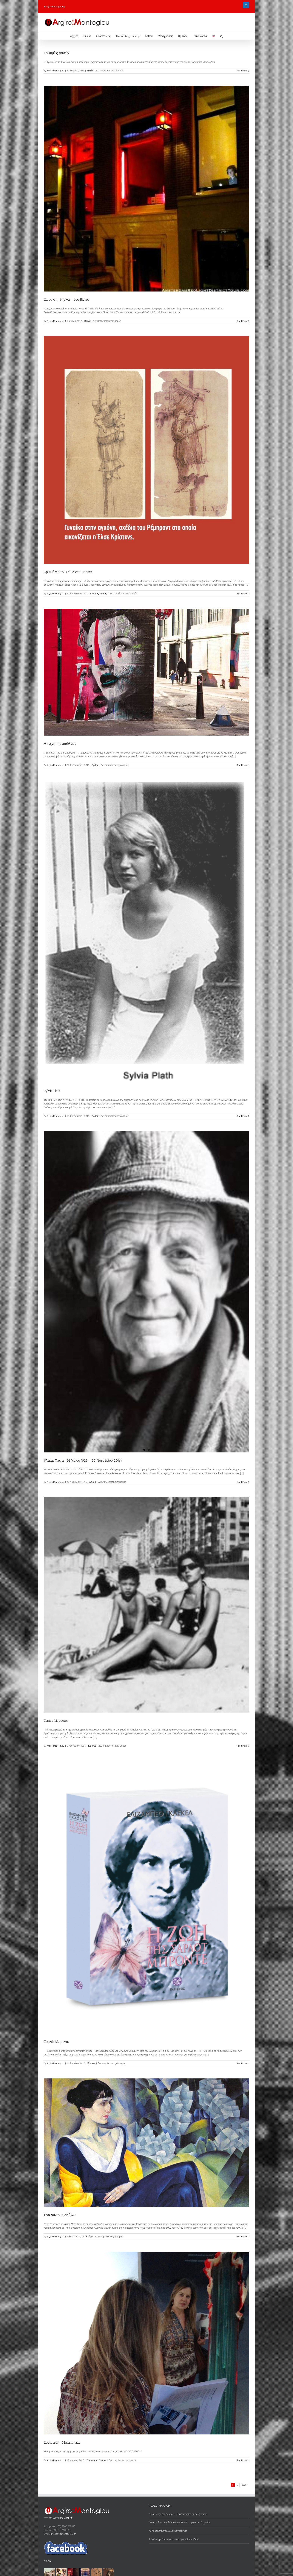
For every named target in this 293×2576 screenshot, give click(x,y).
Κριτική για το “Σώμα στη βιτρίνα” (68, 572)
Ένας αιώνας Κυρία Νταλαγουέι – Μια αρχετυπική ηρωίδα (180, 2522)
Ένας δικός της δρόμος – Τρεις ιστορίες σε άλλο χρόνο (178, 2514)
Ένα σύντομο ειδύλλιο (60, 2215)
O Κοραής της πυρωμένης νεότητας (168, 2530)
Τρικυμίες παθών (56, 53)
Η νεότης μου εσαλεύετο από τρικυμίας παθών (173, 2539)
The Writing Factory (97, 593)
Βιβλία (90, 70)
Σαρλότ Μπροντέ (56, 2042)
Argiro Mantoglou (55, 70)
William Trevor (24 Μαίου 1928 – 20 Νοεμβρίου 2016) (83, 1460)
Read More (242, 70)
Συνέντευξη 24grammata (62, 2442)
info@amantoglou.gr (54, 6)
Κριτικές (92, 1745)
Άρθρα (95, 765)
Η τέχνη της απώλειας (60, 744)
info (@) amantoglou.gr (63, 2533)
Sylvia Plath (52, 1091)
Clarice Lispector (56, 1721)
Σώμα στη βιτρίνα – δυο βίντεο (66, 299)
